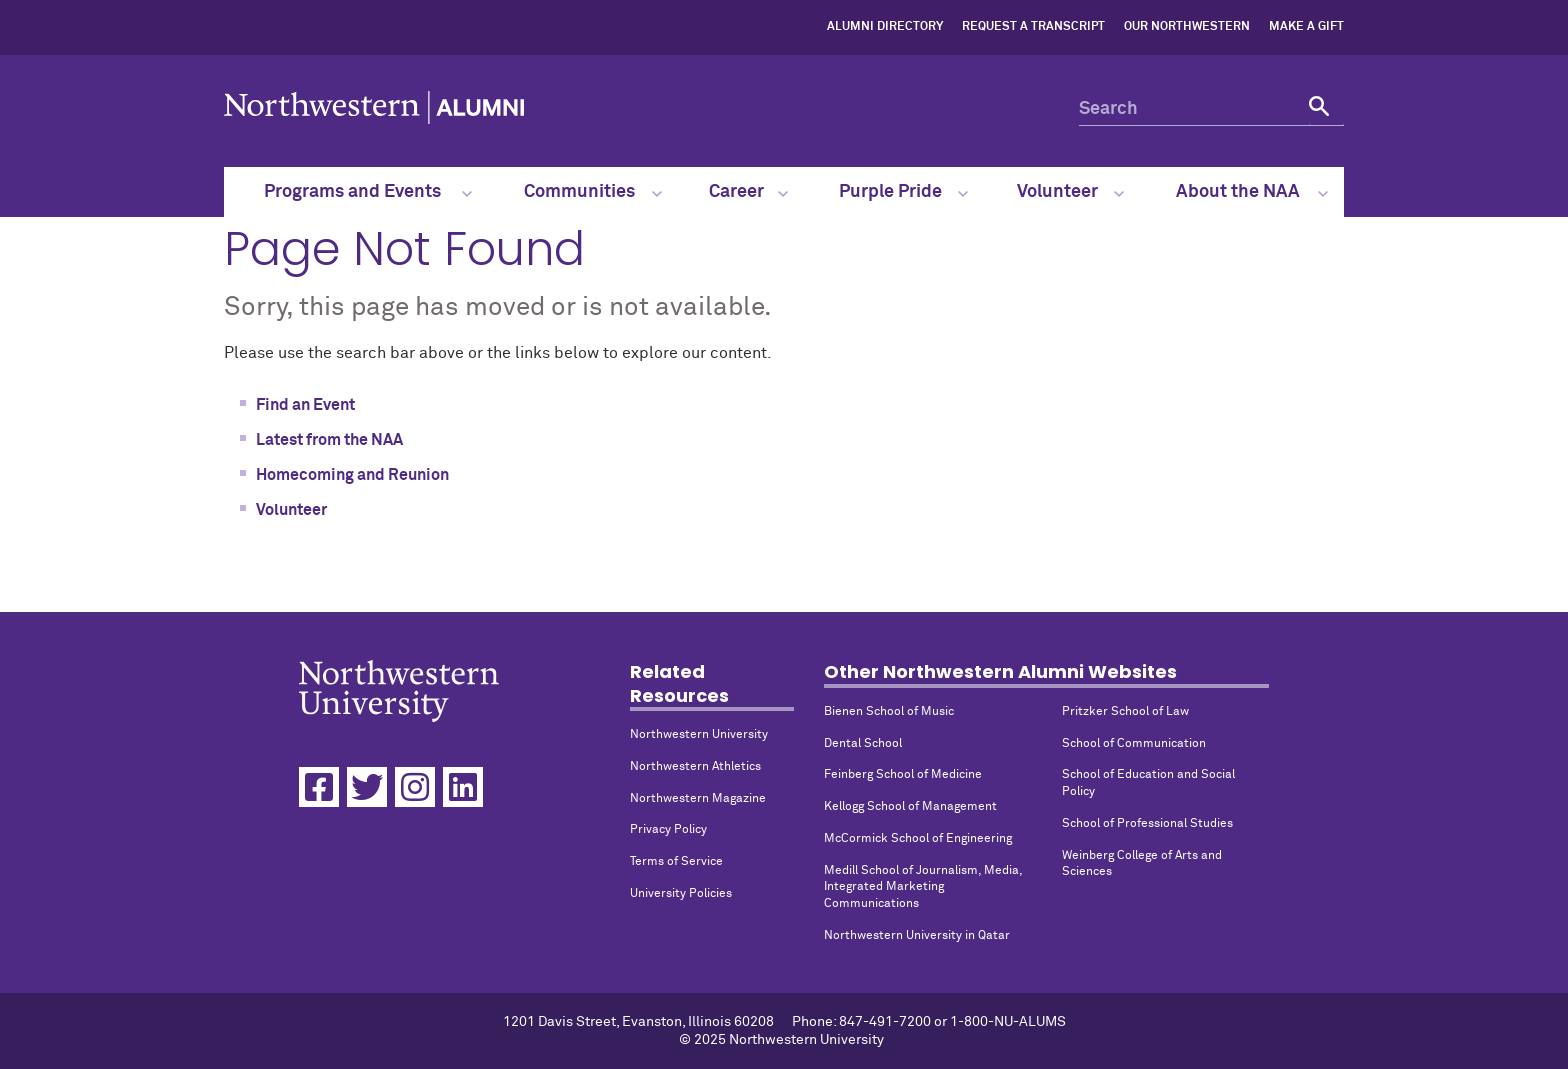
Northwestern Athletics (695, 767)
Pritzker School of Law (1125, 712)
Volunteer (1070, 192)
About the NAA (1252, 192)
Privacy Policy (668, 830)
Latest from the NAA (329, 440)
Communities (593, 192)
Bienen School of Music (889, 712)
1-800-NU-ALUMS (1008, 1022)
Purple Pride (904, 192)
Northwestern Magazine (698, 799)
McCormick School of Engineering (918, 839)
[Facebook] (319, 787)
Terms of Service (676, 862)
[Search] (1211, 108)
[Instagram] (415, 787)
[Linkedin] (463, 787)
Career (748, 192)
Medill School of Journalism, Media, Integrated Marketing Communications (923, 888)
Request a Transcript (1033, 27)
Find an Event (305, 405)
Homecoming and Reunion (352, 475)
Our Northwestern (1187, 27)
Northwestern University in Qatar (917, 936)
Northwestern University (699, 735)
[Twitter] (367, 787)
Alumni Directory (885, 27)
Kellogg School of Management (910, 807)
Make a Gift (1306, 27)
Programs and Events (368, 192)
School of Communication (1134, 744)
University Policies (681, 894)
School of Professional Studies (1147, 824)
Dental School (863, 744)
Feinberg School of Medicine (903, 775)
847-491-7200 (885, 1022)
